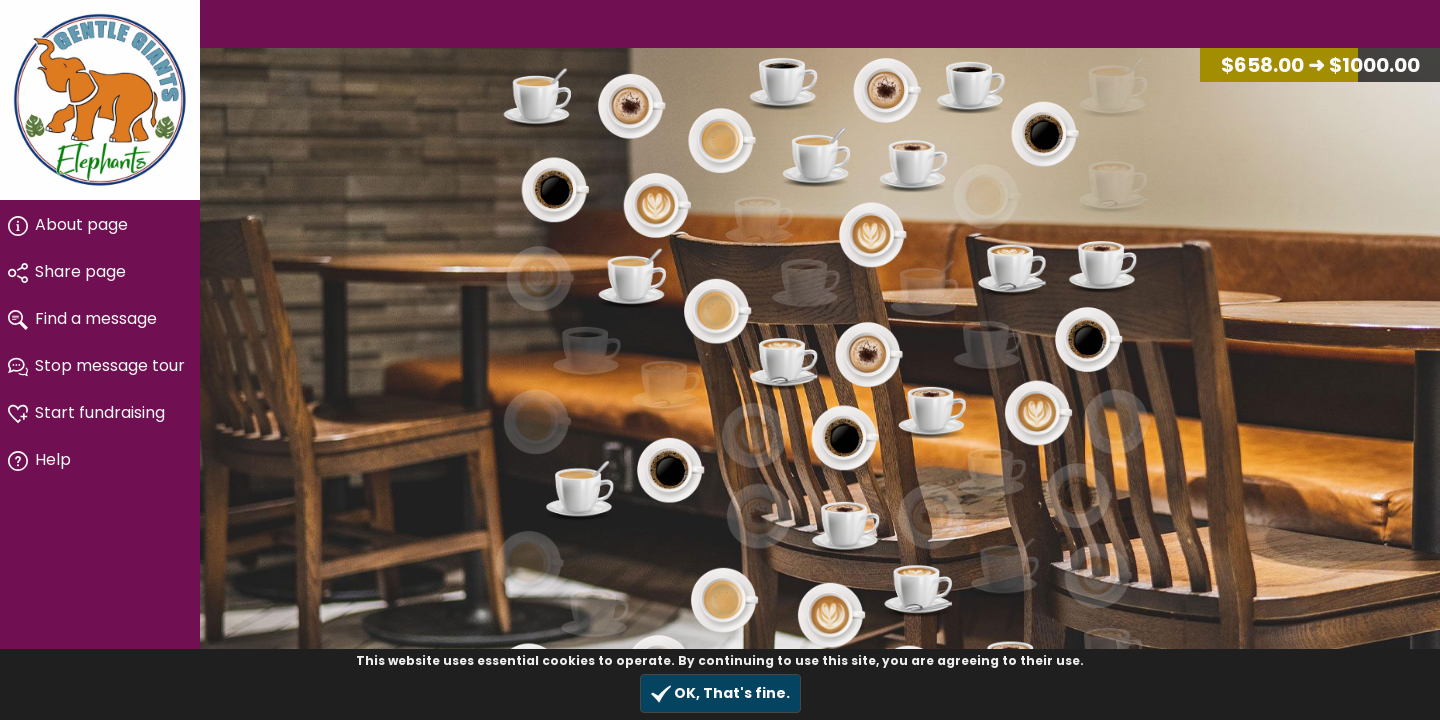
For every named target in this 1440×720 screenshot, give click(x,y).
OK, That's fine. (720, 693)
